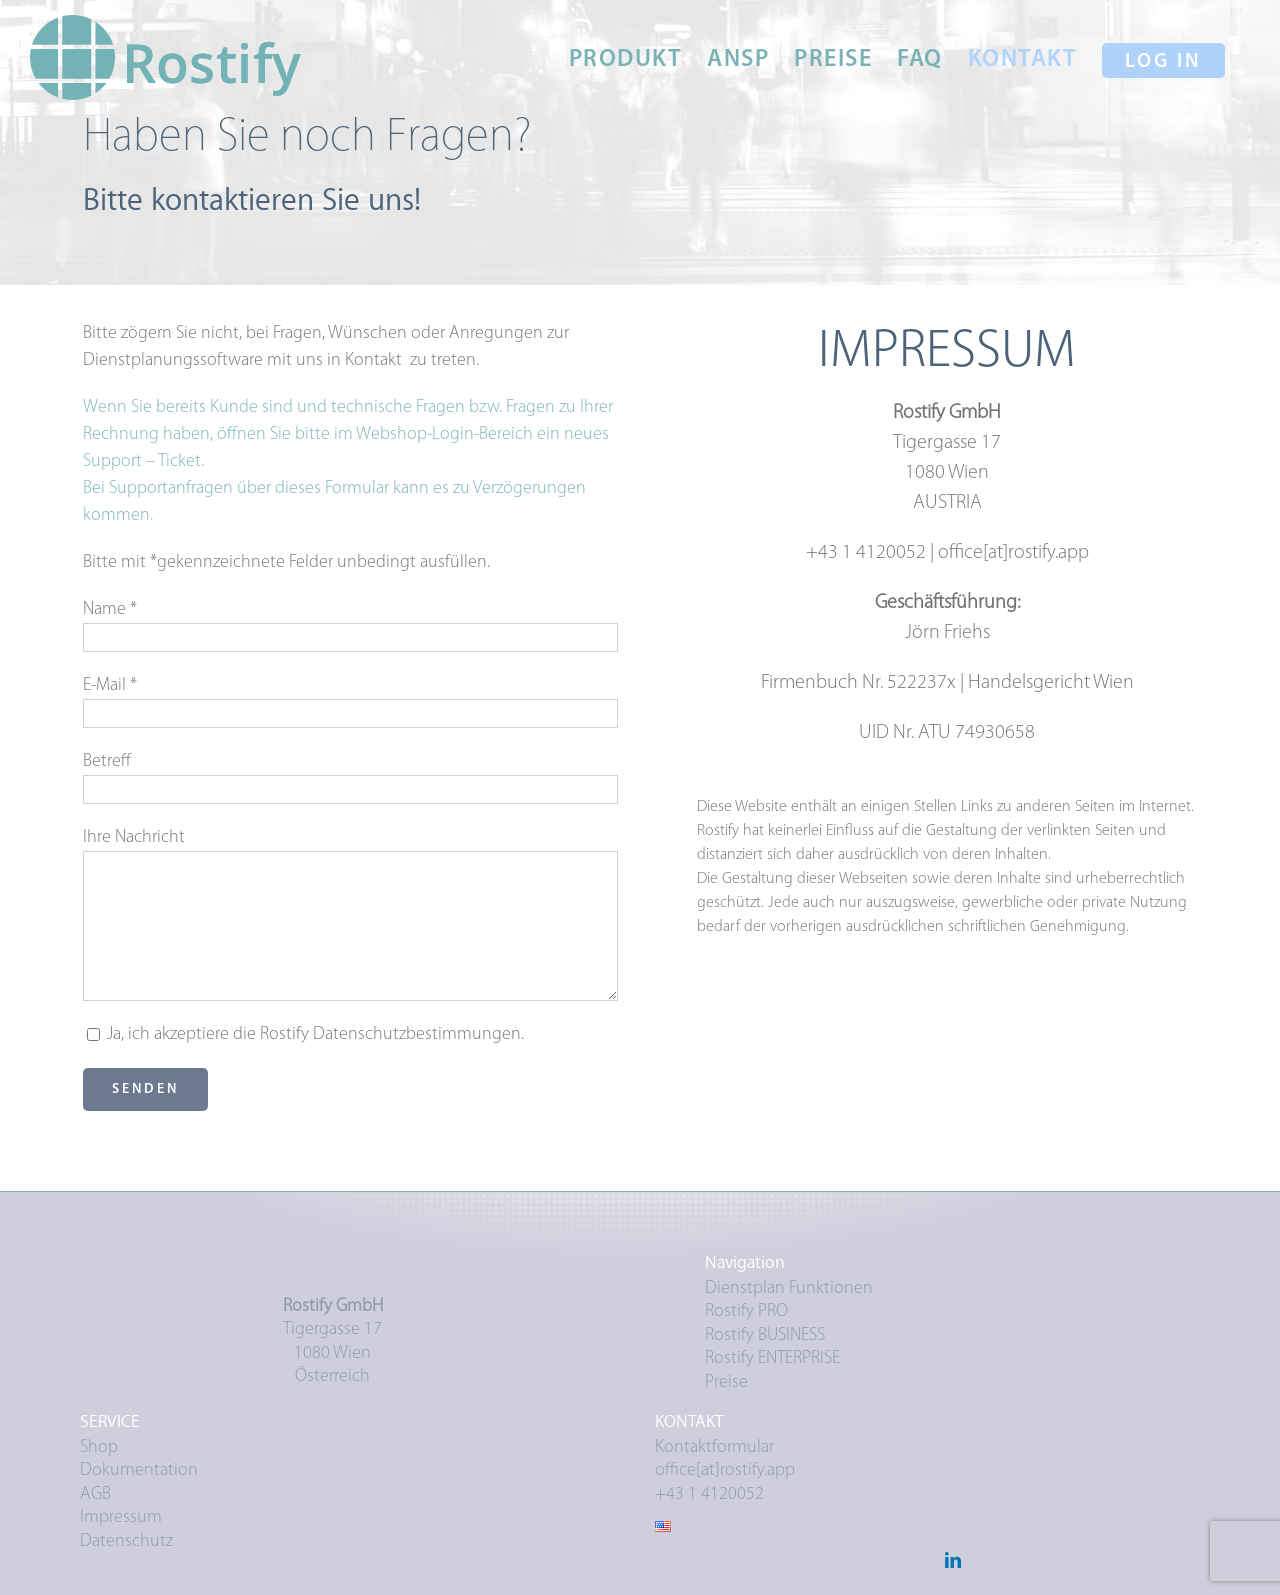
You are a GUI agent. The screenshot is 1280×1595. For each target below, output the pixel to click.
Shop (99, 1447)
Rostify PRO (746, 1311)
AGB (95, 1494)
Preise (726, 1382)
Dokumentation (139, 1470)
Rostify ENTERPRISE (772, 1358)
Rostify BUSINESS (765, 1335)
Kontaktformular (714, 1447)
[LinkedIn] (953, 1560)
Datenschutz (126, 1541)
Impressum (121, 1517)
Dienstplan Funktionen (789, 1288)
